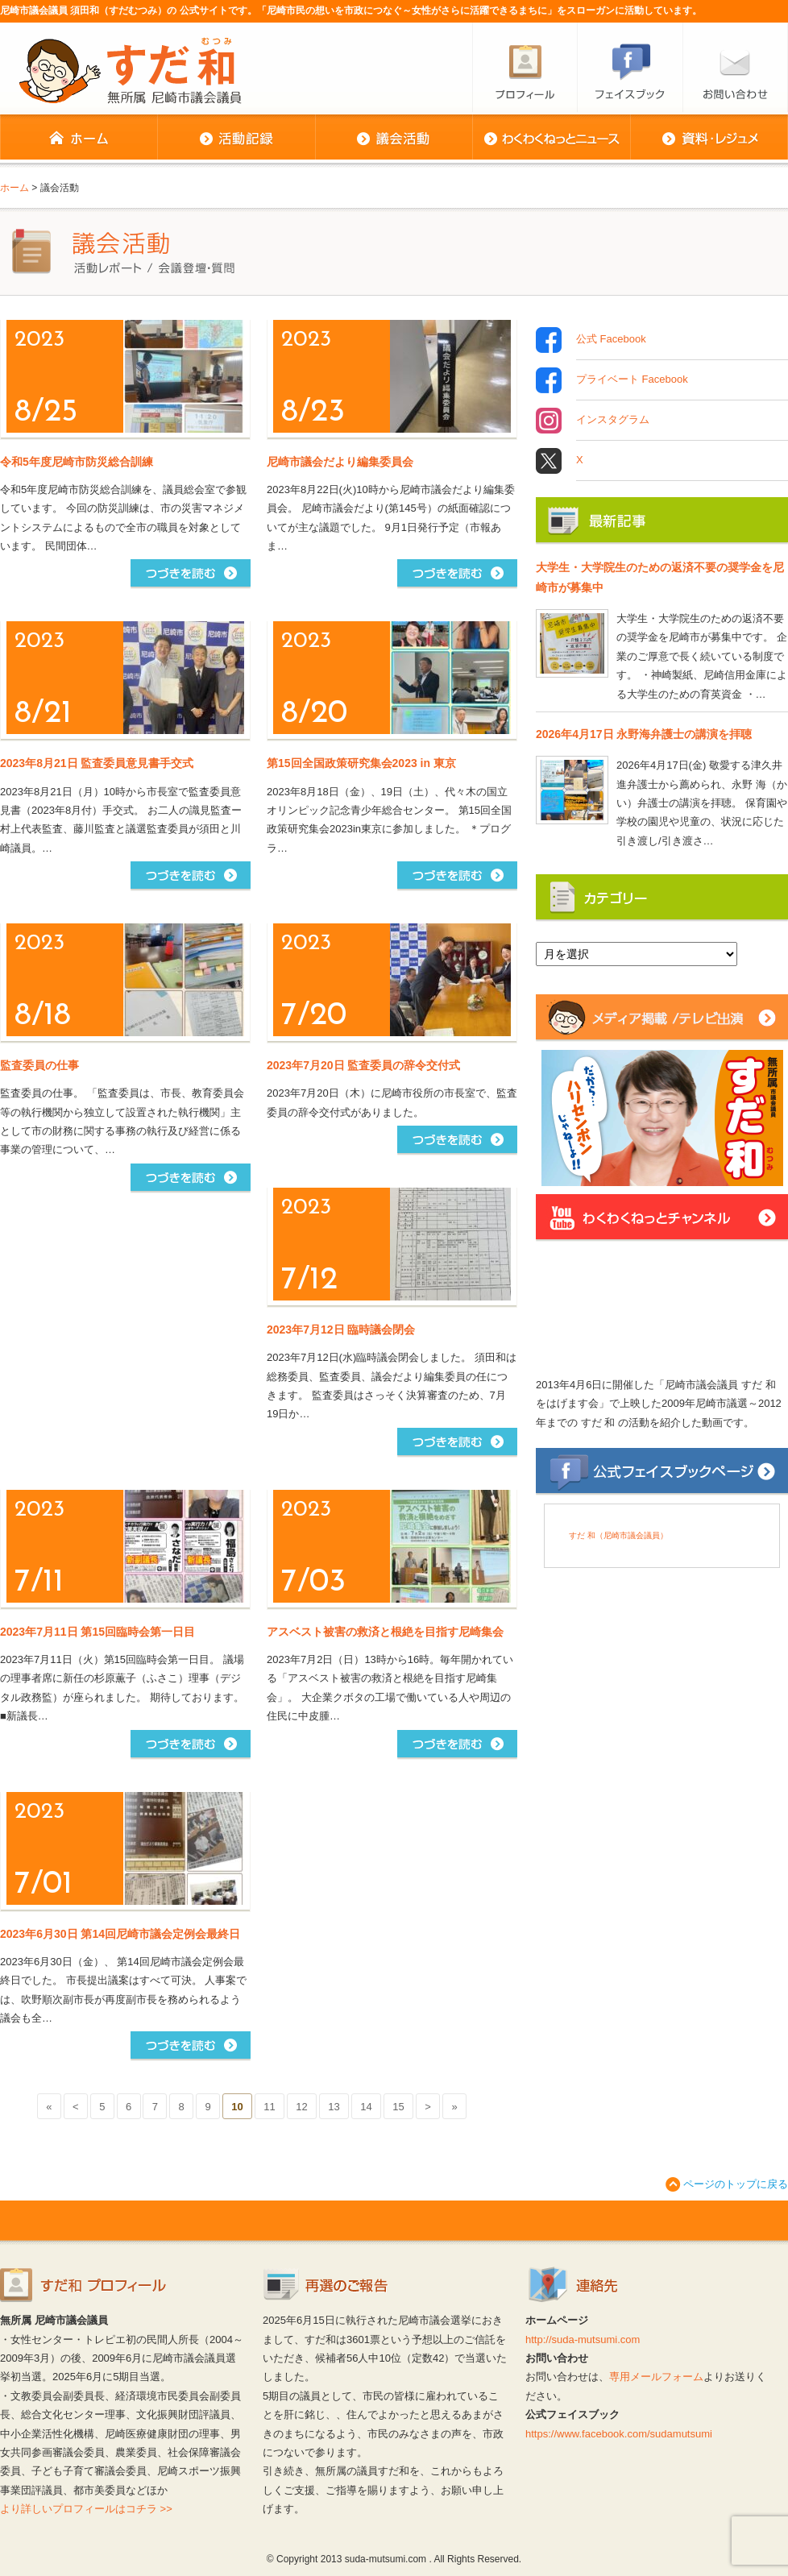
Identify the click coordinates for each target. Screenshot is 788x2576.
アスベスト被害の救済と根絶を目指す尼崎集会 (385, 1631)
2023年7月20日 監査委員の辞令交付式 (363, 1065)
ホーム (78, 138)
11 (269, 2107)
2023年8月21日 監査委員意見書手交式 (96, 763)
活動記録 (236, 138)
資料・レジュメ (709, 138)
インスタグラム (612, 420)
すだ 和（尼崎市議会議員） (618, 1535)
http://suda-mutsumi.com (582, 2339)
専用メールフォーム (656, 2377)
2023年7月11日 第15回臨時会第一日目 (97, 1631)
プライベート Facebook (632, 380)
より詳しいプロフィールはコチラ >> (86, 2509)
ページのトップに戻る (735, 2184)
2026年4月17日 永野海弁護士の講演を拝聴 (644, 734)
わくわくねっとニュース (551, 138)
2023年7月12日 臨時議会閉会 (341, 1329)
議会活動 (393, 138)
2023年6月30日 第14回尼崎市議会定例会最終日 (120, 1933)
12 (301, 2107)
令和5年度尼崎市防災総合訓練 (76, 461)
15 (398, 2107)
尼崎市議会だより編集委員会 (340, 461)
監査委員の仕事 (39, 1065)
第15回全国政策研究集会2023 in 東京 (361, 763)
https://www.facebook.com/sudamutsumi (618, 2434)
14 (365, 2107)
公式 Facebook (611, 340)
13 (333, 2107)
